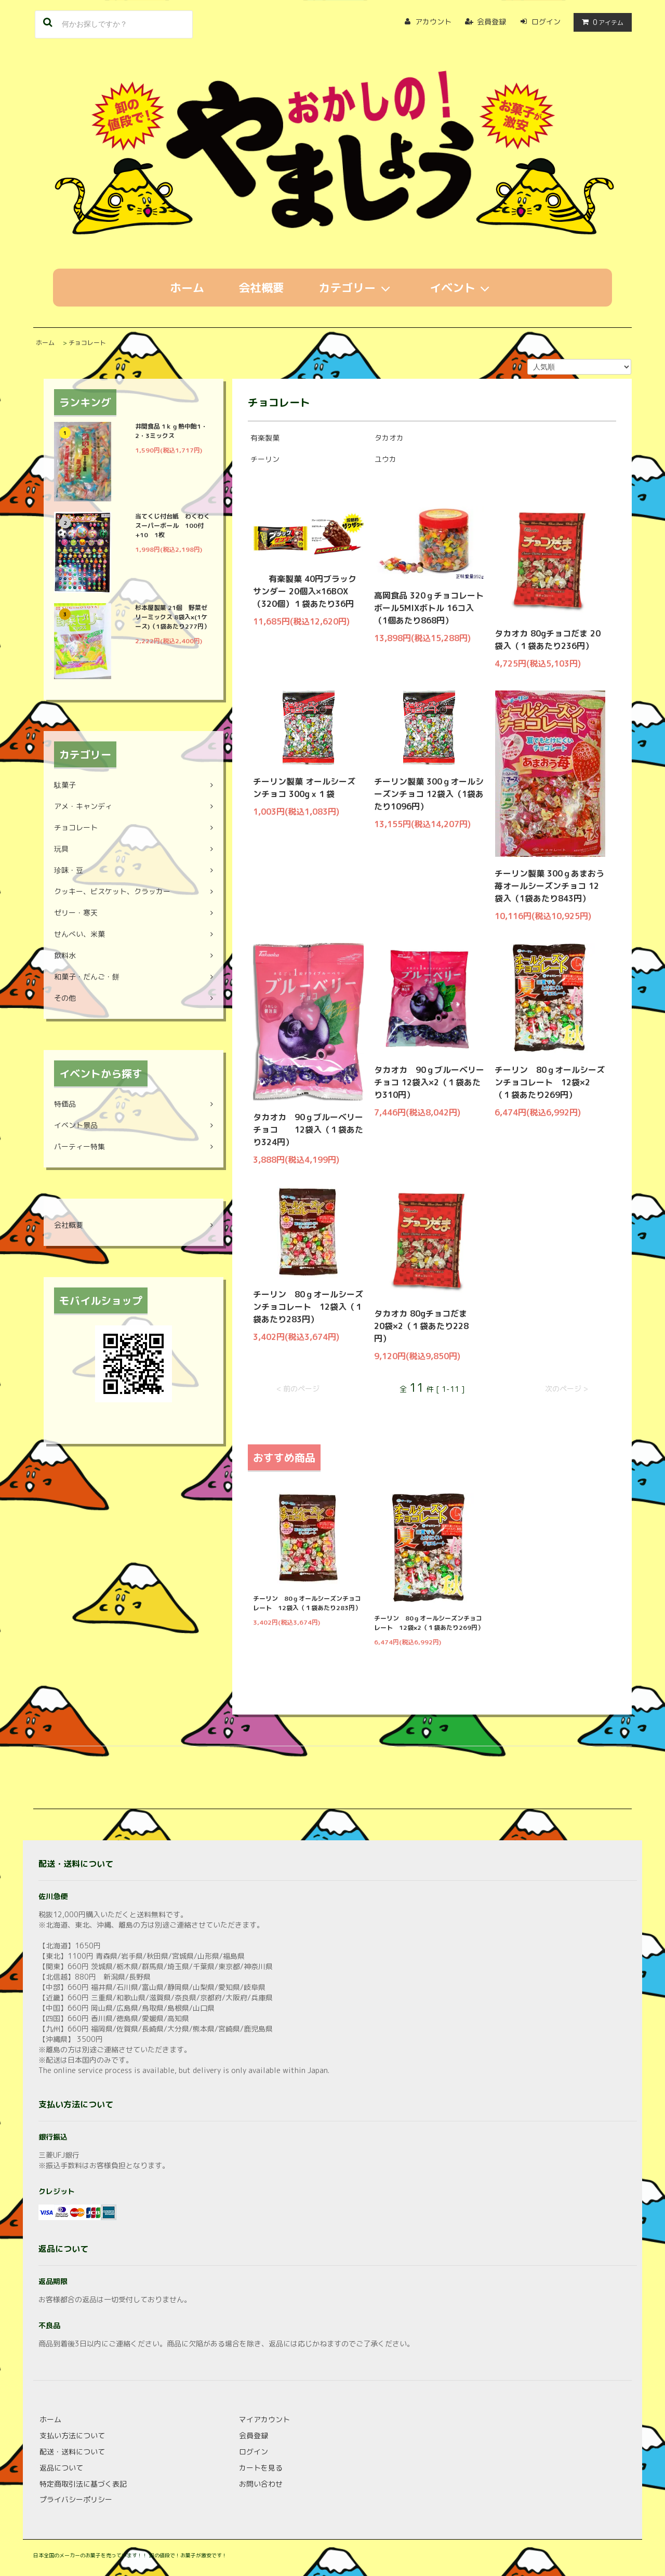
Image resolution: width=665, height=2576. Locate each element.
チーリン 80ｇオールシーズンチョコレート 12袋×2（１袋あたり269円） (550, 1082)
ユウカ (385, 459)
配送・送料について (72, 2452)
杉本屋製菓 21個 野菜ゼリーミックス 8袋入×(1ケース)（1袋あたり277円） (172, 617)
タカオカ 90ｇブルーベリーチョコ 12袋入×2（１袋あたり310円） (429, 1082)
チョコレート (87, 342)
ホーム (187, 288)
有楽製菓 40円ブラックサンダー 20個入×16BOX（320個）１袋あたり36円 (304, 591)
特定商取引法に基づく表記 (83, 2484)
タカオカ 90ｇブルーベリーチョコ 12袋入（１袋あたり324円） (308, 1129)
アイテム (600, 22)
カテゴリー (356, 288)
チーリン (265, 459)
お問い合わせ (261, 2484)
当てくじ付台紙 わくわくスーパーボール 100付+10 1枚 (172, 525)
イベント (462, 288)
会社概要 (261, 288)
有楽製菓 (265, 438)
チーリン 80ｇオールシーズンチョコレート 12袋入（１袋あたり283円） (308, 1307)
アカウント (433, 21)
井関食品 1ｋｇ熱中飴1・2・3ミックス (171, 431)
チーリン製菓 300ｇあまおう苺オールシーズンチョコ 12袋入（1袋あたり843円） (549, 886)
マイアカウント (264, 2419)
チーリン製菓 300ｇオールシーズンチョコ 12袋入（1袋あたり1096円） (429, 794)
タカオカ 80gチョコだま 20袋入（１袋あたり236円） (548, 640)
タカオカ (389, 438)
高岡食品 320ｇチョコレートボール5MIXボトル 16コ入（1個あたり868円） (429, 608)
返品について (61, 2468)
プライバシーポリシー (75, 2499)
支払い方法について (72, 2435)
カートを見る (261, 2468)
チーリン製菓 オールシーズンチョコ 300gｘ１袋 (304, 788)
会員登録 (491, 21)
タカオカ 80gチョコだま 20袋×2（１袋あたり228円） (424, 1326)
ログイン (546, 21)
